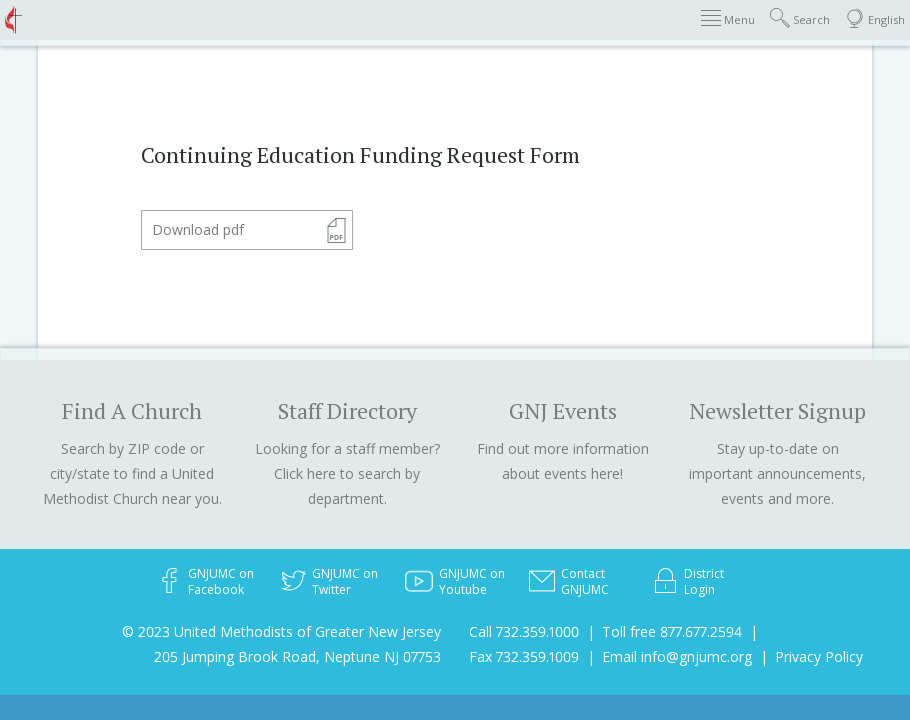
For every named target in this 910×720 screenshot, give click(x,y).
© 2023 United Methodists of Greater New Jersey (281, 631)
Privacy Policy (819, 656)
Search (800, 18)
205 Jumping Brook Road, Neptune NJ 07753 (297, 656)
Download (198, 229)
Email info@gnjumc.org (677, 656)
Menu (728, 18)
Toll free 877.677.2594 (672, 631)
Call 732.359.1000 (524, 631)
